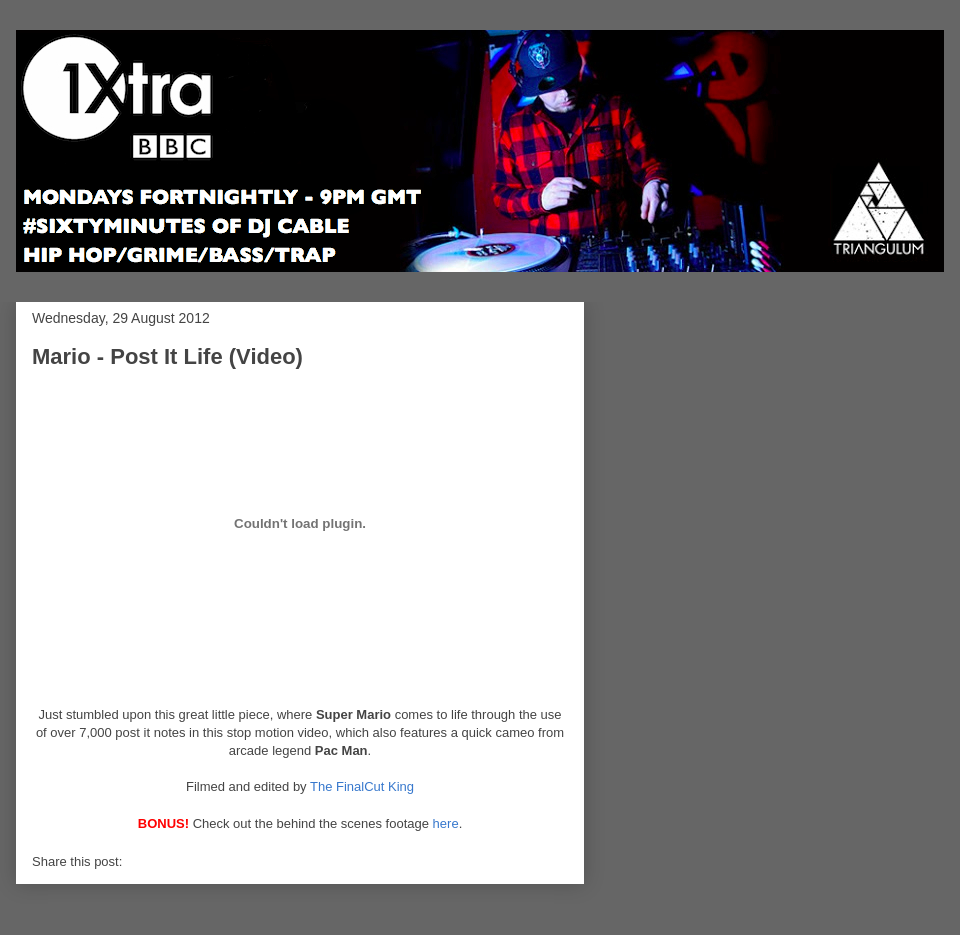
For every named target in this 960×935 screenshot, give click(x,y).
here (446, 823)
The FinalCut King (362, 786)
